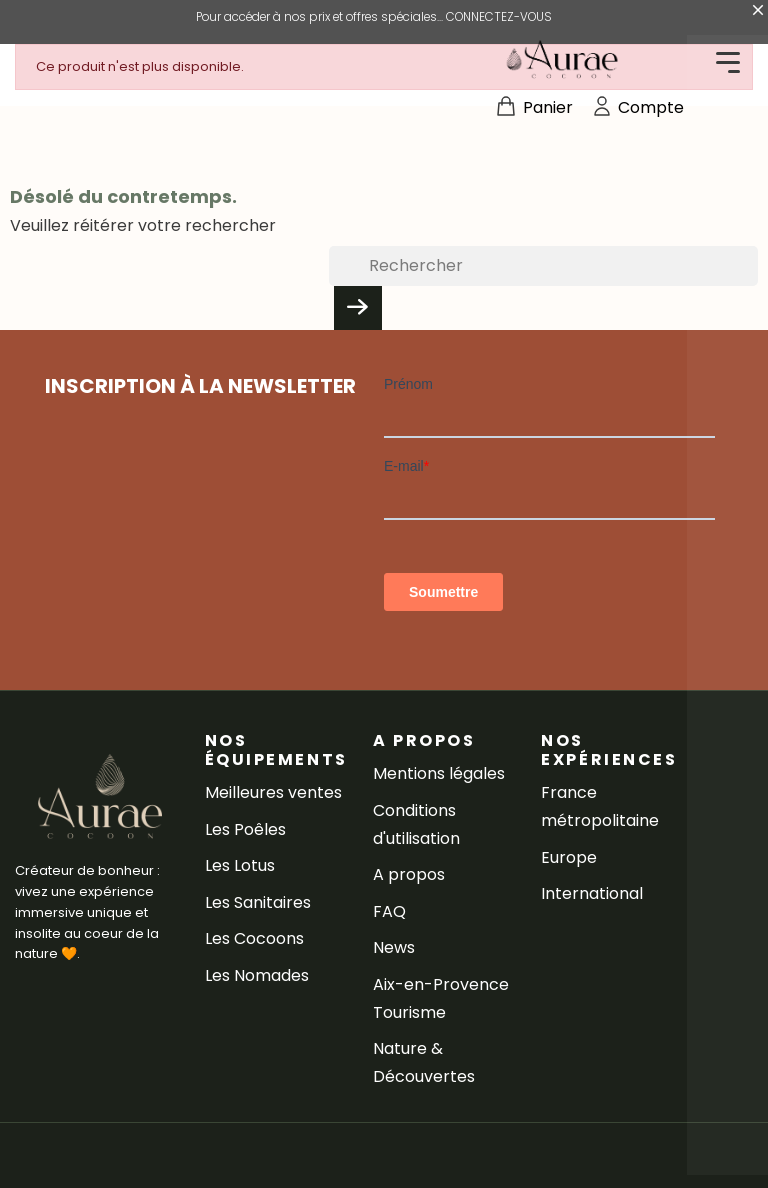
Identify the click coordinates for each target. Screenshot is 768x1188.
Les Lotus (240, 865)
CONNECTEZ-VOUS (499, 17)
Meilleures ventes (273, 792)
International (592, 893)
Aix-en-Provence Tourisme (441, 998)
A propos (409, 874)
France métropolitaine (600, 806)
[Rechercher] (543, 266)
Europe (569, 857)
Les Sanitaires (258, 902)
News (394, 947)
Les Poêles (245, 829)
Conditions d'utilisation (416, 824)
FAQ (389, 911)
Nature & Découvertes (424, 1062)
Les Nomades (257, 975)
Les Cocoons (254, 938)
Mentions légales (439, 773)
